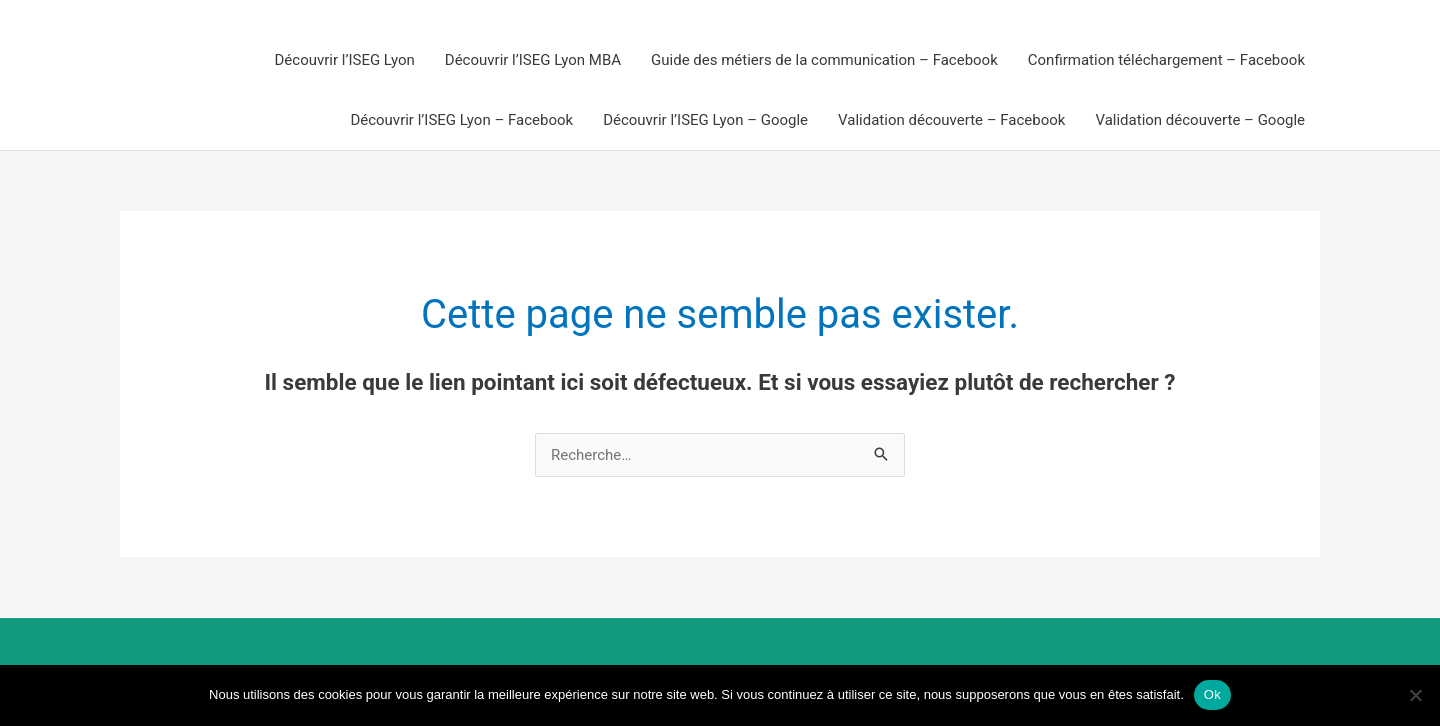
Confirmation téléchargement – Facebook (1166, 60)
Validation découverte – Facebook (951, 120)
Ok (1212, 694)
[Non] (1415, 695)
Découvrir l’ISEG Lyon (345, 60)
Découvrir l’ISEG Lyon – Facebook (461, 120)
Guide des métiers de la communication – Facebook (824, 60)
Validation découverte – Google (1200, 120)
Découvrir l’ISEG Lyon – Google (705, 120)
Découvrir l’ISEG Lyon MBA (533, 60)
